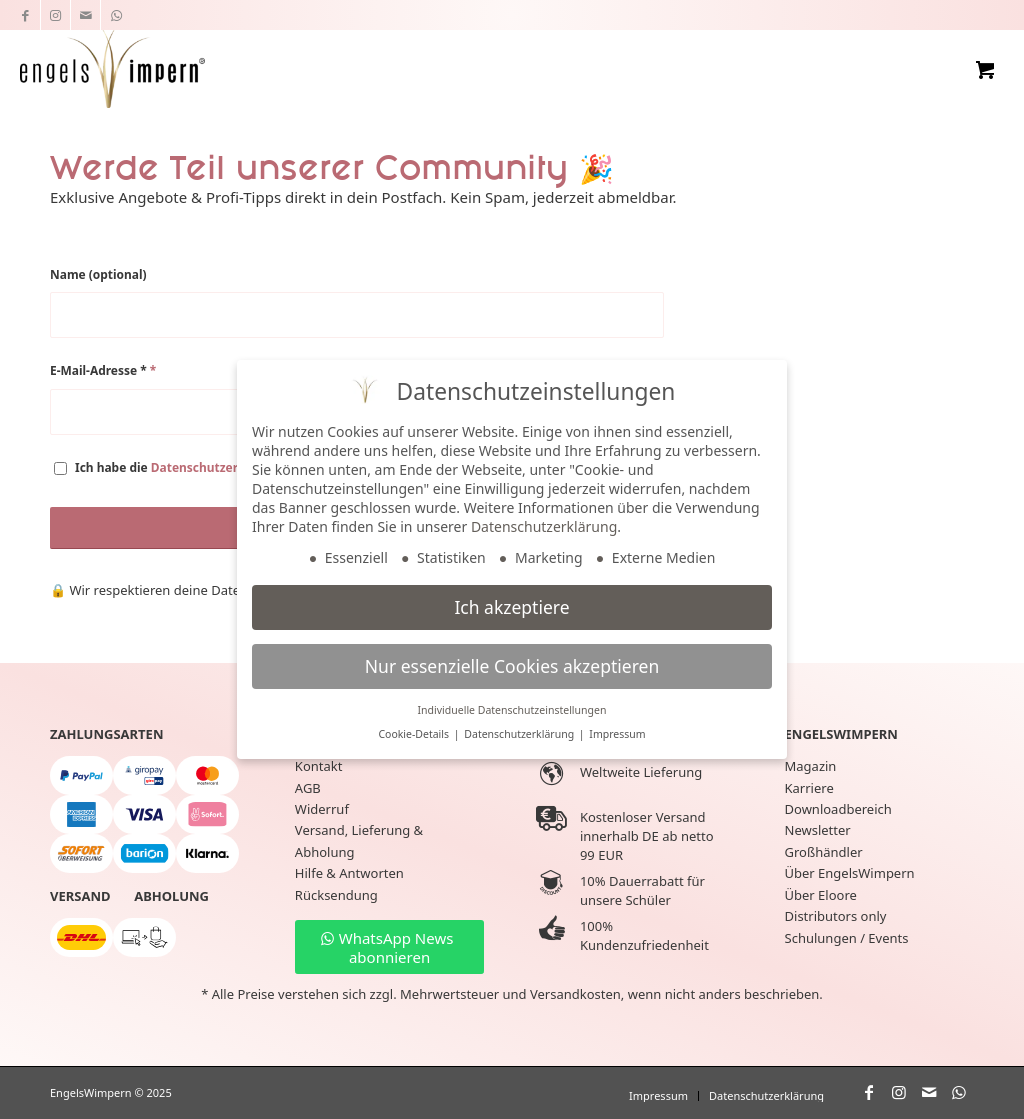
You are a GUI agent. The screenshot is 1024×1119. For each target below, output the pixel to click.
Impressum (617, 734)
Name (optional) (98, 274)
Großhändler (824, 852)
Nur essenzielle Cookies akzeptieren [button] (512, 666)
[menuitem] (658, 1096)
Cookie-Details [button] (414, 734)
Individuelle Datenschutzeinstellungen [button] (512, 710)
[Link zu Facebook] (25, 15)
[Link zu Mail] (85, 15)
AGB (308, 788)
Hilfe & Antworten (349, 873)
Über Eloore (821, 895)
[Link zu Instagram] (55, 15)
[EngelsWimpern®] (112, 66)
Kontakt (319, 766)
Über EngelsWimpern (850, 873)
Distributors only (836, 916)
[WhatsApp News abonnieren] (389, 947)
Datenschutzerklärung (218, 467)
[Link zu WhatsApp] (116, 15)
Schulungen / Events (847, 938)
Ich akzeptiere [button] (511, 607)
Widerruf (322, 809)
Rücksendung (336, 895)
